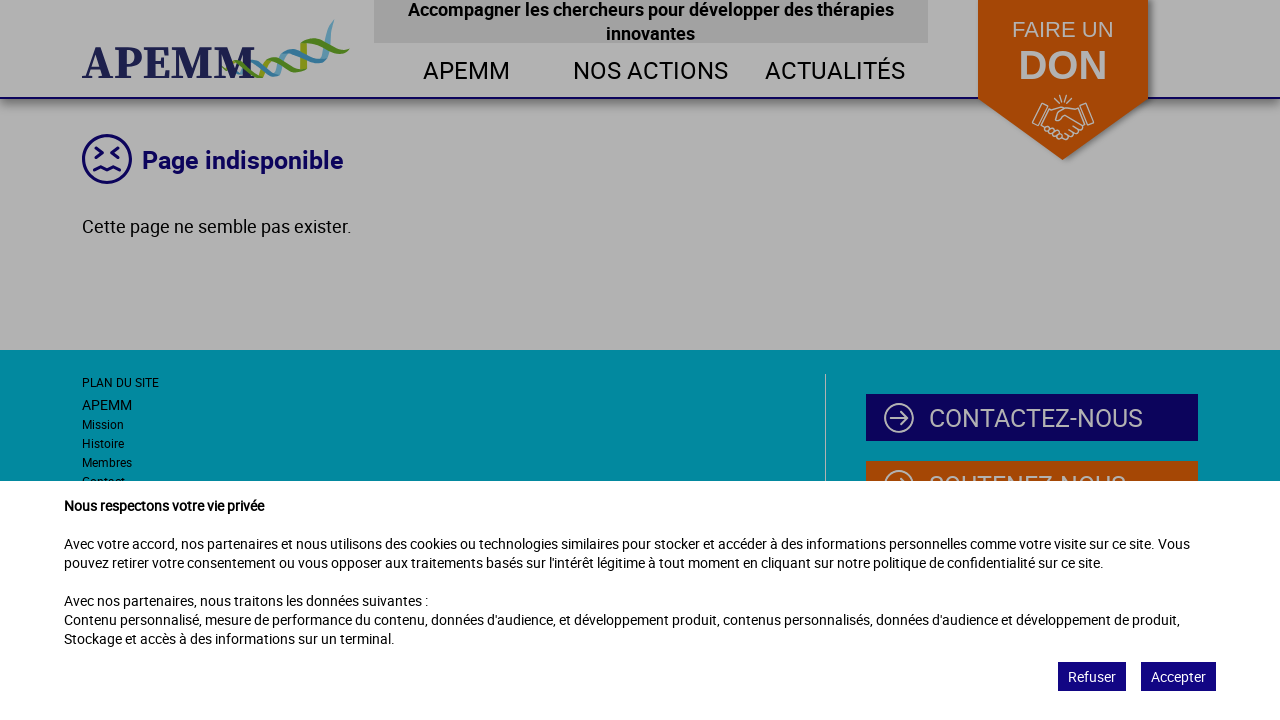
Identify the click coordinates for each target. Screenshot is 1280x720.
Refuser (1092, 676)
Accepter (1178, 676)
